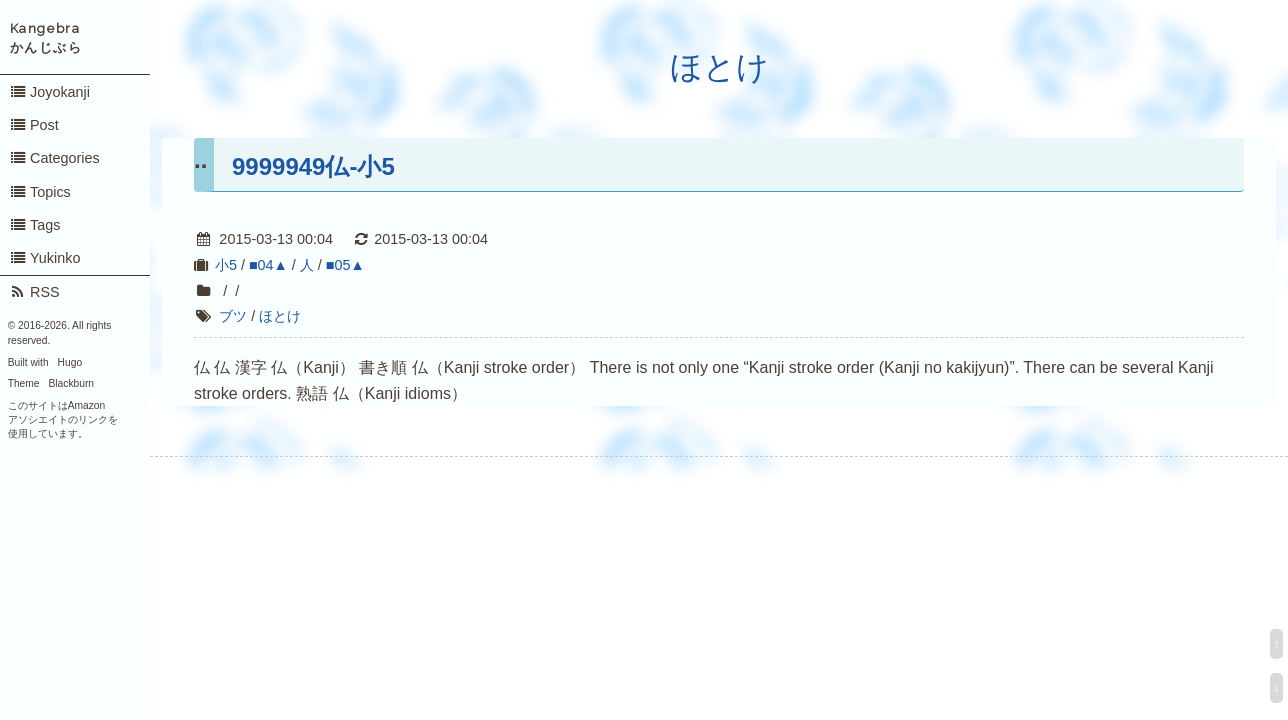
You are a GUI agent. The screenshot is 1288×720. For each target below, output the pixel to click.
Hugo (70, 362)
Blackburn (72, 383)
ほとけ (719, 67)
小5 (226, 265)
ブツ (233, 316)
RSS (34, 292)
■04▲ (268, 265)
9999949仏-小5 (313, 166)
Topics (40, 192)
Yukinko (45, 258)
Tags (35, 225)
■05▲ (345, 265)
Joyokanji (49, 92)
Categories (54, 158)
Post (34, 125)
